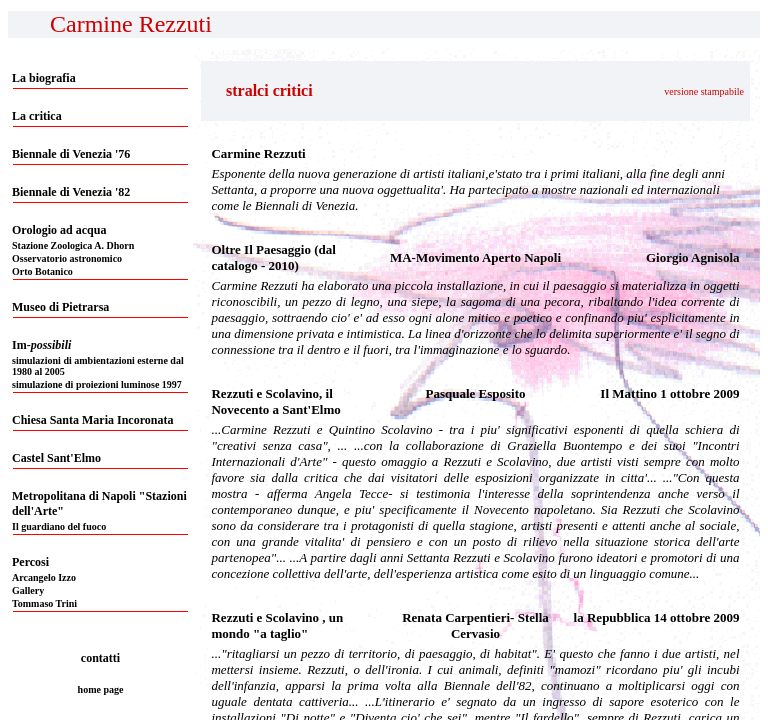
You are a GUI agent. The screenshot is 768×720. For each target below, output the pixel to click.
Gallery (28, 590)
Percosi (30, 562)
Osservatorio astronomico (67, 258)
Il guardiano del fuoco (59, 526)
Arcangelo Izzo (44, 577)
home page (101, 689)
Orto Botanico (42, 271)
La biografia (44, 78)
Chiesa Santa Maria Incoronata (92, 420)
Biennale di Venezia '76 (71, 154)
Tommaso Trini (44, 603)
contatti (100, 658)
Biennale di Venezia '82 (71, 192)
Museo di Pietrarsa (60, 307)
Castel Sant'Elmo (56, 458)
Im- (41, 345)
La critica (37, 116)
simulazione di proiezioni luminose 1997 (97, 384)
